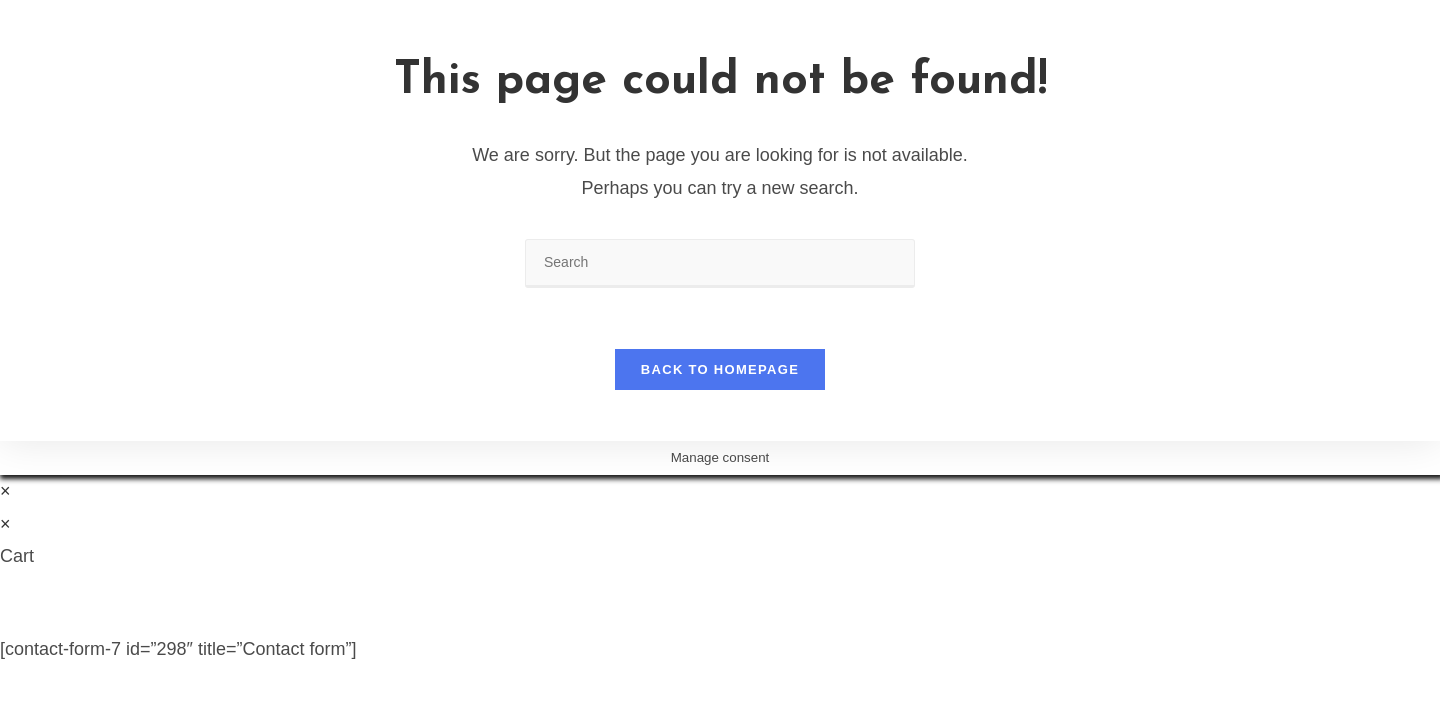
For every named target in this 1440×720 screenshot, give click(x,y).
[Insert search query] (720, 263)
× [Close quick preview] (5, 491)
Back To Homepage (720, 369)
